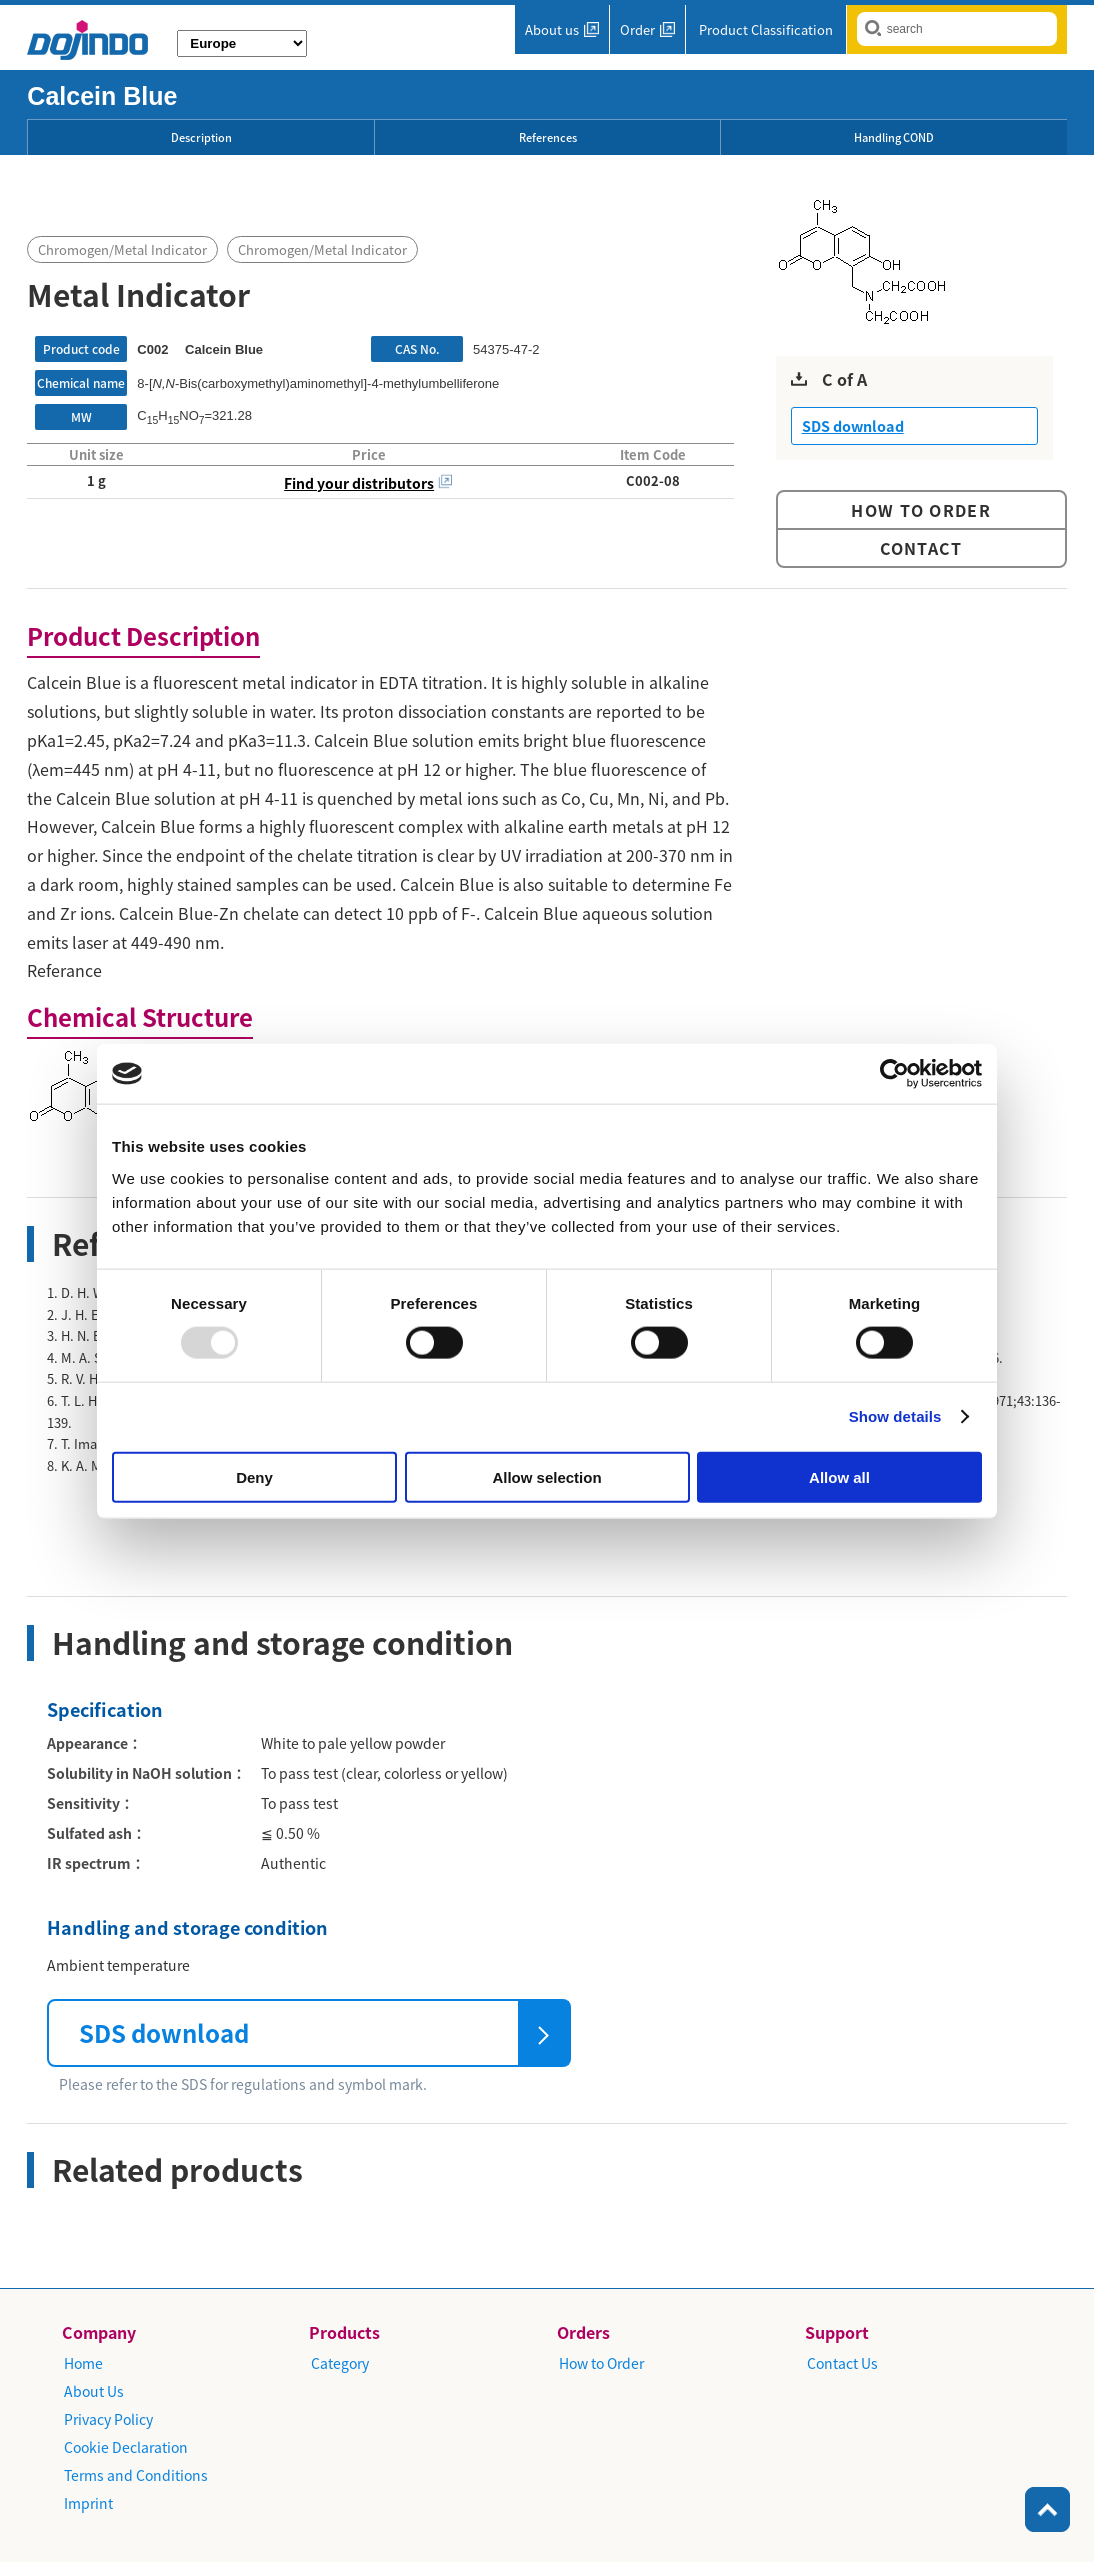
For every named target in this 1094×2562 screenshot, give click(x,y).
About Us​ (94, 2391)
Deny (254, 1476)
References (548, 137)
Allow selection (546, 1476)
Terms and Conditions (136, 2475)
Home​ (83, 2363)
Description (201, 137)
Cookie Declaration (126, 2447)
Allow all (839, 1476)
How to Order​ (601, 2363)
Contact (921, 548)
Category (340, 2363)
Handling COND (894, 137)
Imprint (88, 2503)
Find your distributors (359, 483)
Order (637, 29)
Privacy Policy (108, 2419)
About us (552, 29)
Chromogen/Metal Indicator (122, 249)
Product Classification (766, 29)
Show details (895, 1416)
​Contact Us (842, 2363)
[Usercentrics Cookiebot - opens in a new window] (894, 1074)
